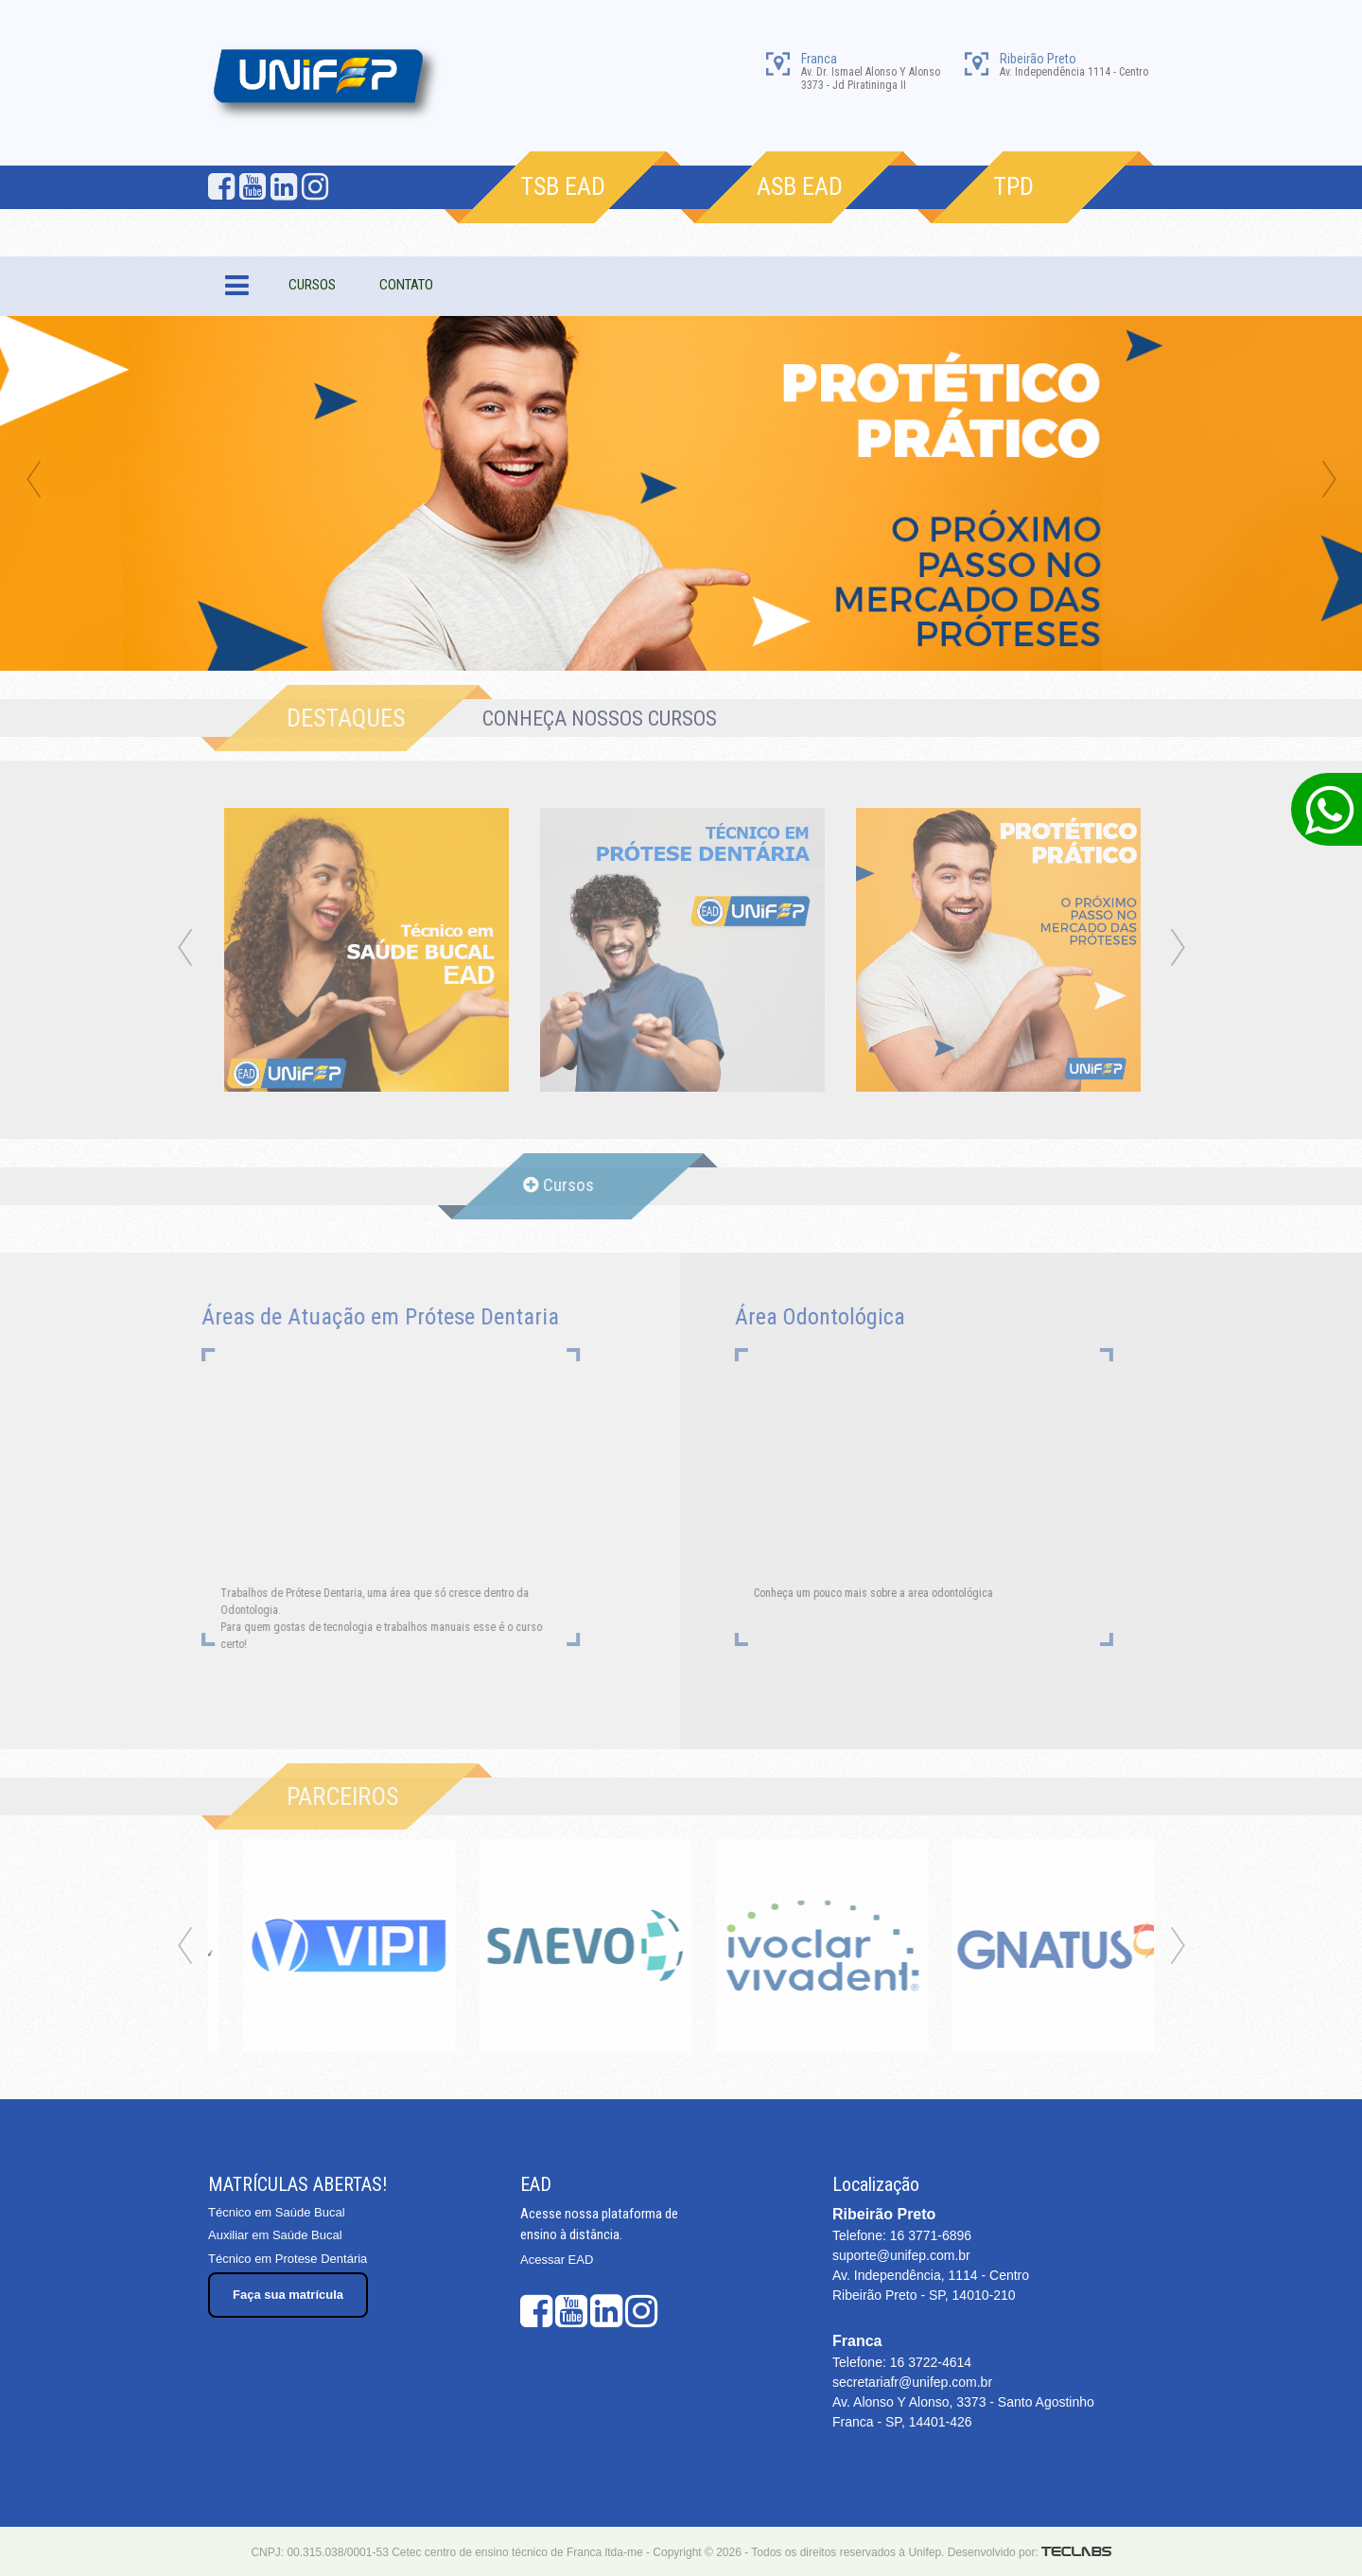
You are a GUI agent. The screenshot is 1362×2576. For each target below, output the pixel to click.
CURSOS (312, 284)
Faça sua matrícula (288, 2294)
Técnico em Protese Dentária (287, 2259)
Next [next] (1328, 481)
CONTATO (406, 284)
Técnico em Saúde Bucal (276, 2212)
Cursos (547, 1185)
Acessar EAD (556, 2259)
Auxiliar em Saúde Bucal (275, 2235)
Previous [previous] (33, 481)
